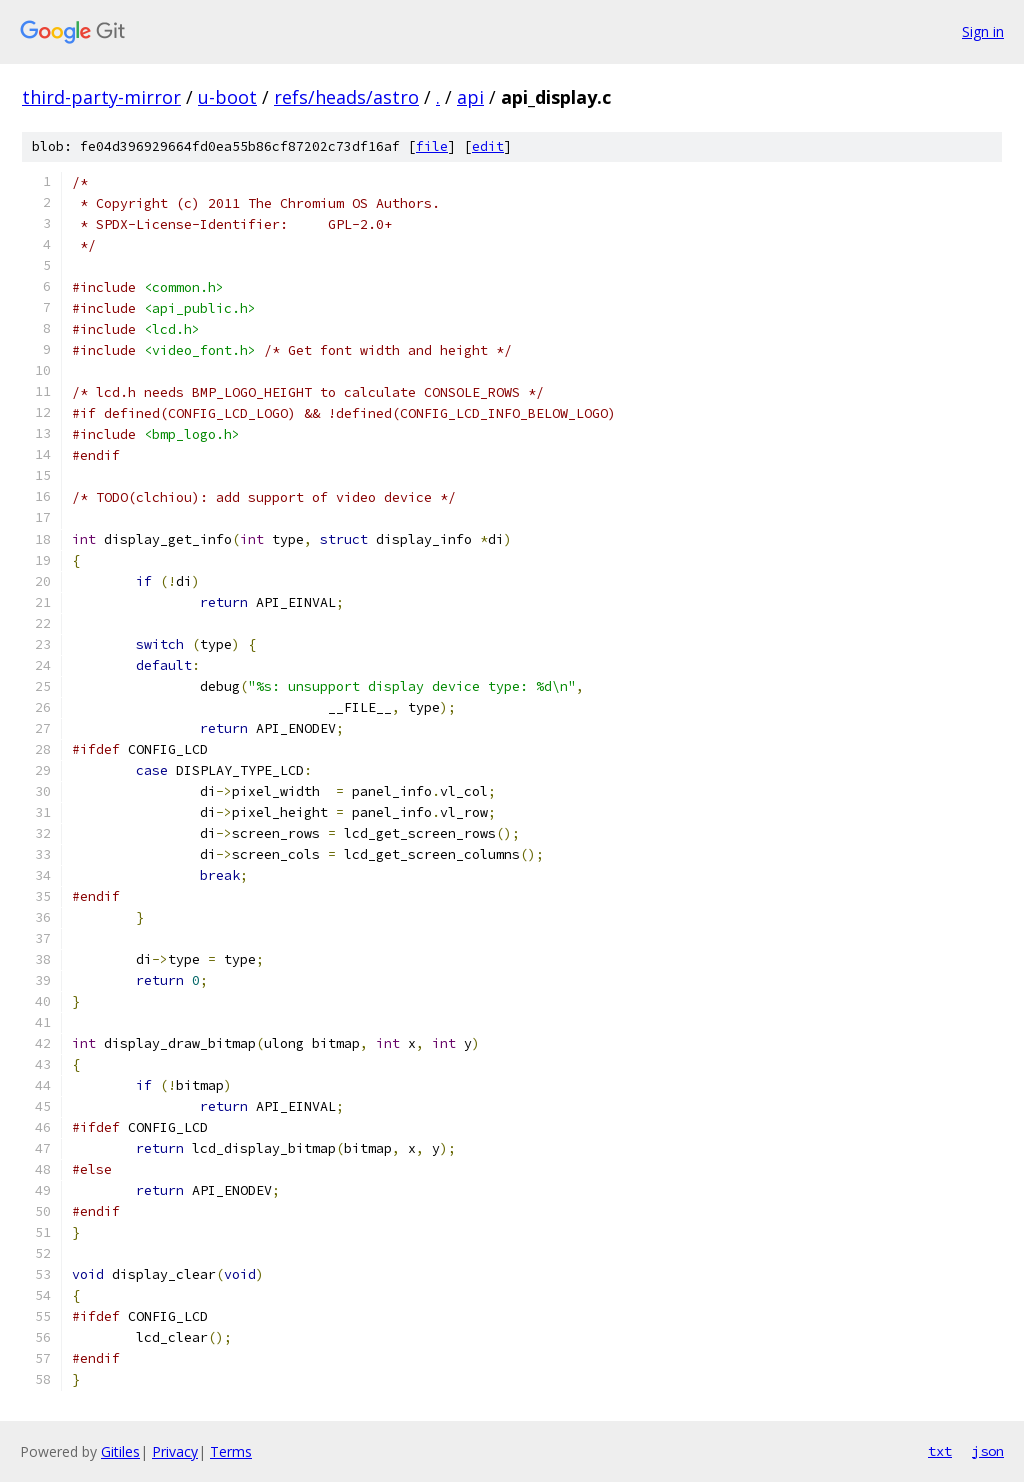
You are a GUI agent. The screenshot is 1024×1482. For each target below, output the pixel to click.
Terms (231, 1451)
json (988, 1451)
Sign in (983, 31)
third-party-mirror (101, 97)
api (470, 97)
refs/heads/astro (346, 97)
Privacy (175, 1451)
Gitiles (120, 1451)
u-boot (227, 97)
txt (940, 1451)
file (432, 146)
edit (488, 146)
